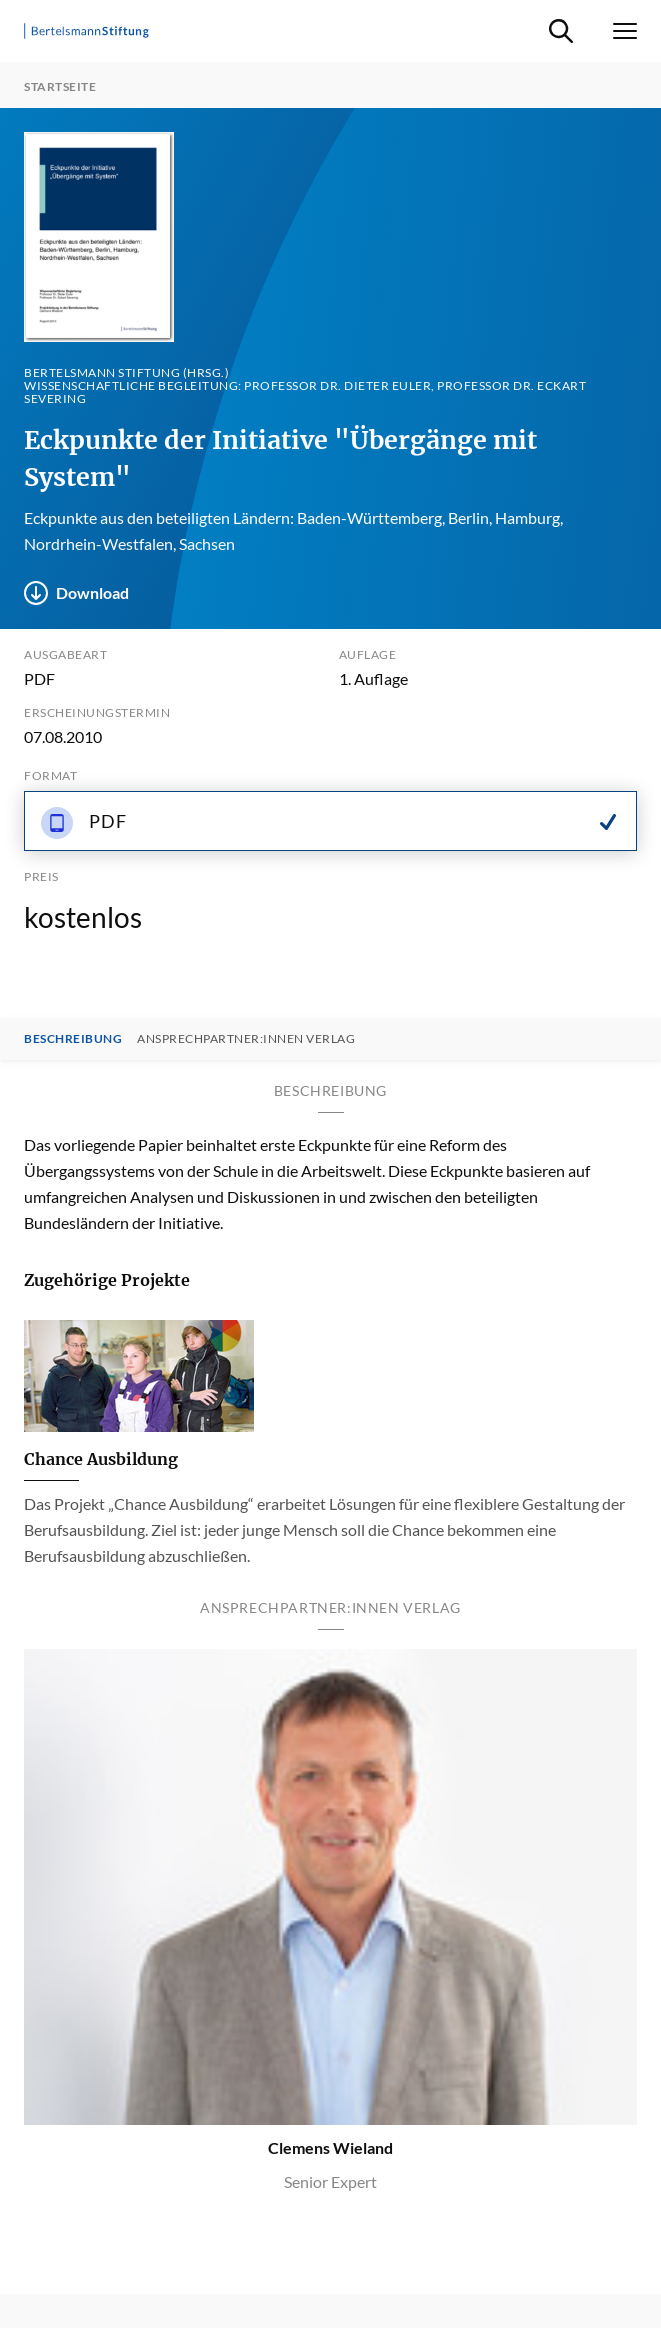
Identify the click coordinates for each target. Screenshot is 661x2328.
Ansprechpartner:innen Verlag (246, 1039)
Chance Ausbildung (101, 1459)
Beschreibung (73, 1039)
